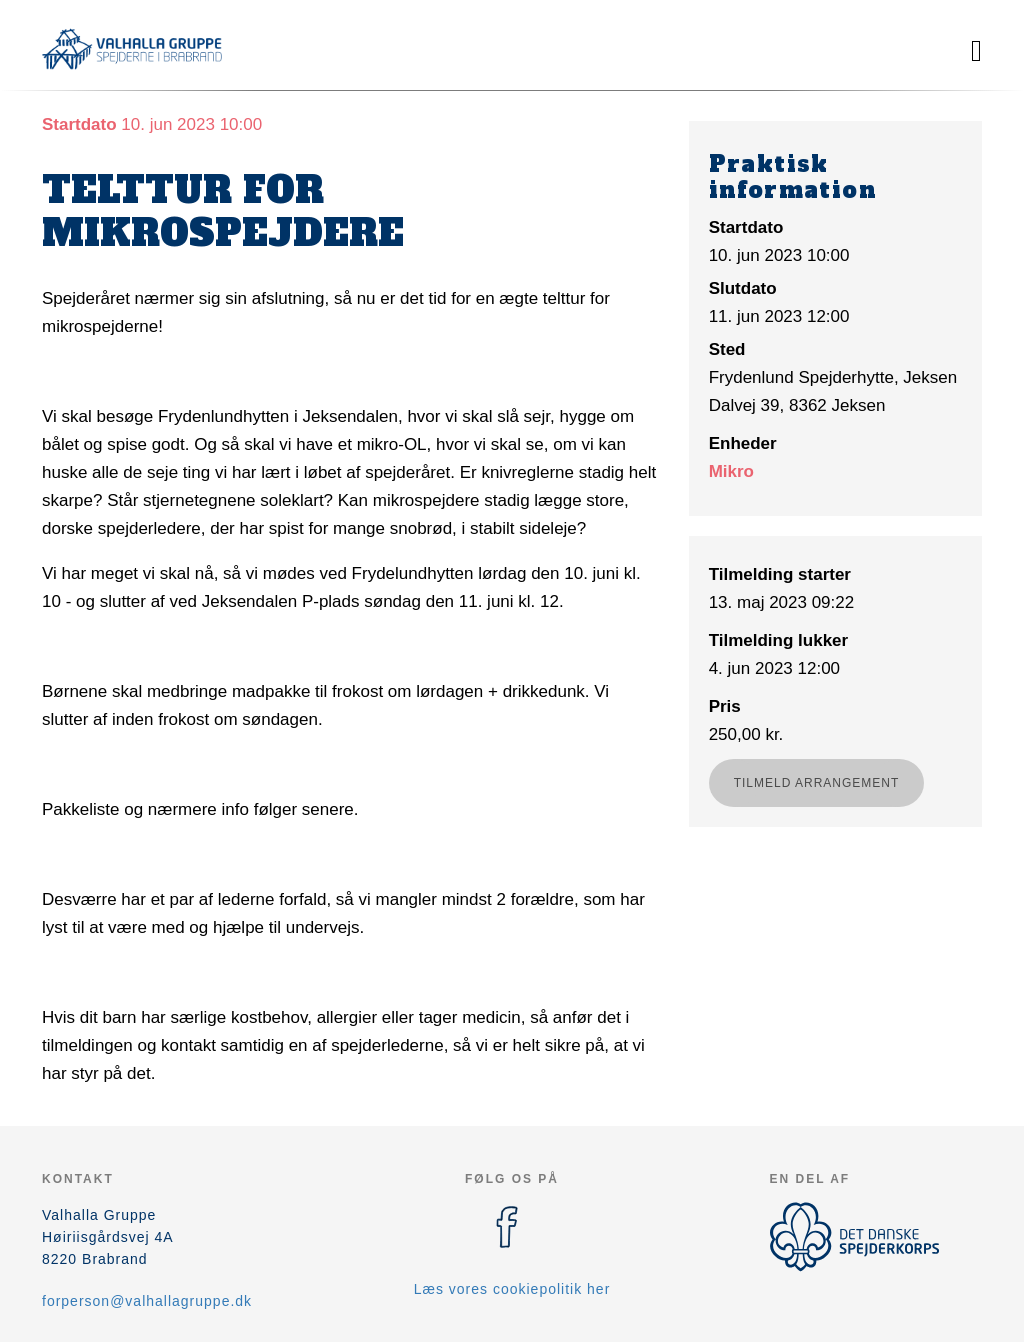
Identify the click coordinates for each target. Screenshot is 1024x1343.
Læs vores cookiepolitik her (512, 1289)
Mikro (731, 471)
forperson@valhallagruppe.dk (147, 1301)
